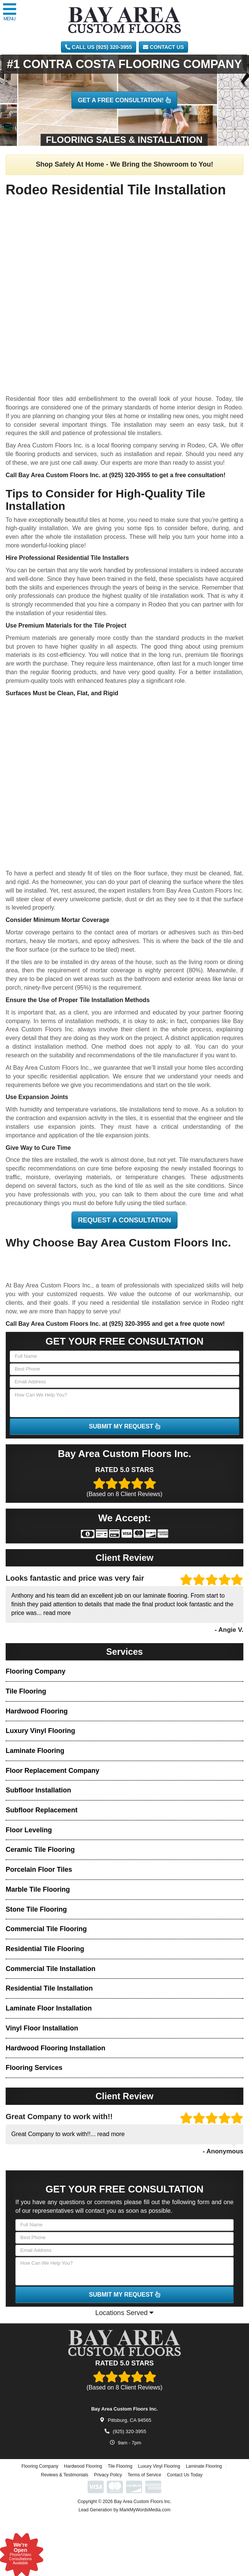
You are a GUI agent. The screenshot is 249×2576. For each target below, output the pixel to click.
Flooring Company (35, 1671)
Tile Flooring (26, 1691)
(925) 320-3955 (129, 475)
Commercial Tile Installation (51, 1969)
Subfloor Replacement (41, 1810)
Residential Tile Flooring (45, 1949)
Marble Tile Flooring (38, 1889)
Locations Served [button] (124, 2313)
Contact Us (163, 47)
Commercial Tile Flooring (46, 1929)
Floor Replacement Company (52, 1770)
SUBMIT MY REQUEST (124, 1426)
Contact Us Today (185, 2503)
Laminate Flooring (35, 1750)
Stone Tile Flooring (36, 1909)
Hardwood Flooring (37, 1711)
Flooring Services (34, 2067)
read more (57, 1613)
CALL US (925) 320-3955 (98, 47)
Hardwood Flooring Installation (55, 2048)
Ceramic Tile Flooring (40, 1849)
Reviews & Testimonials (64, 2503)
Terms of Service (144, 2503)
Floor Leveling (29, 1830)
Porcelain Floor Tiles (39, 1869)
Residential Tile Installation (49, 1988)
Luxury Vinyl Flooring (40, 1731)
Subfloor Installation (38, 1790)
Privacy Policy (108, 2503)
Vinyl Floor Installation (42, 2028)
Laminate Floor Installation (49, 2008)
